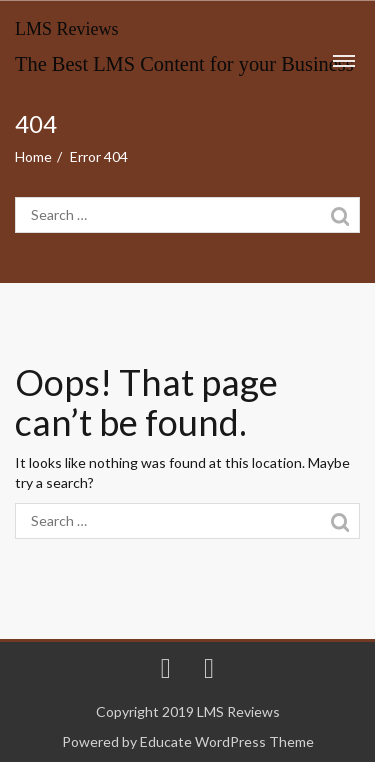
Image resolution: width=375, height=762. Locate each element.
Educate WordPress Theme (227, 741)
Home (33, 156)
